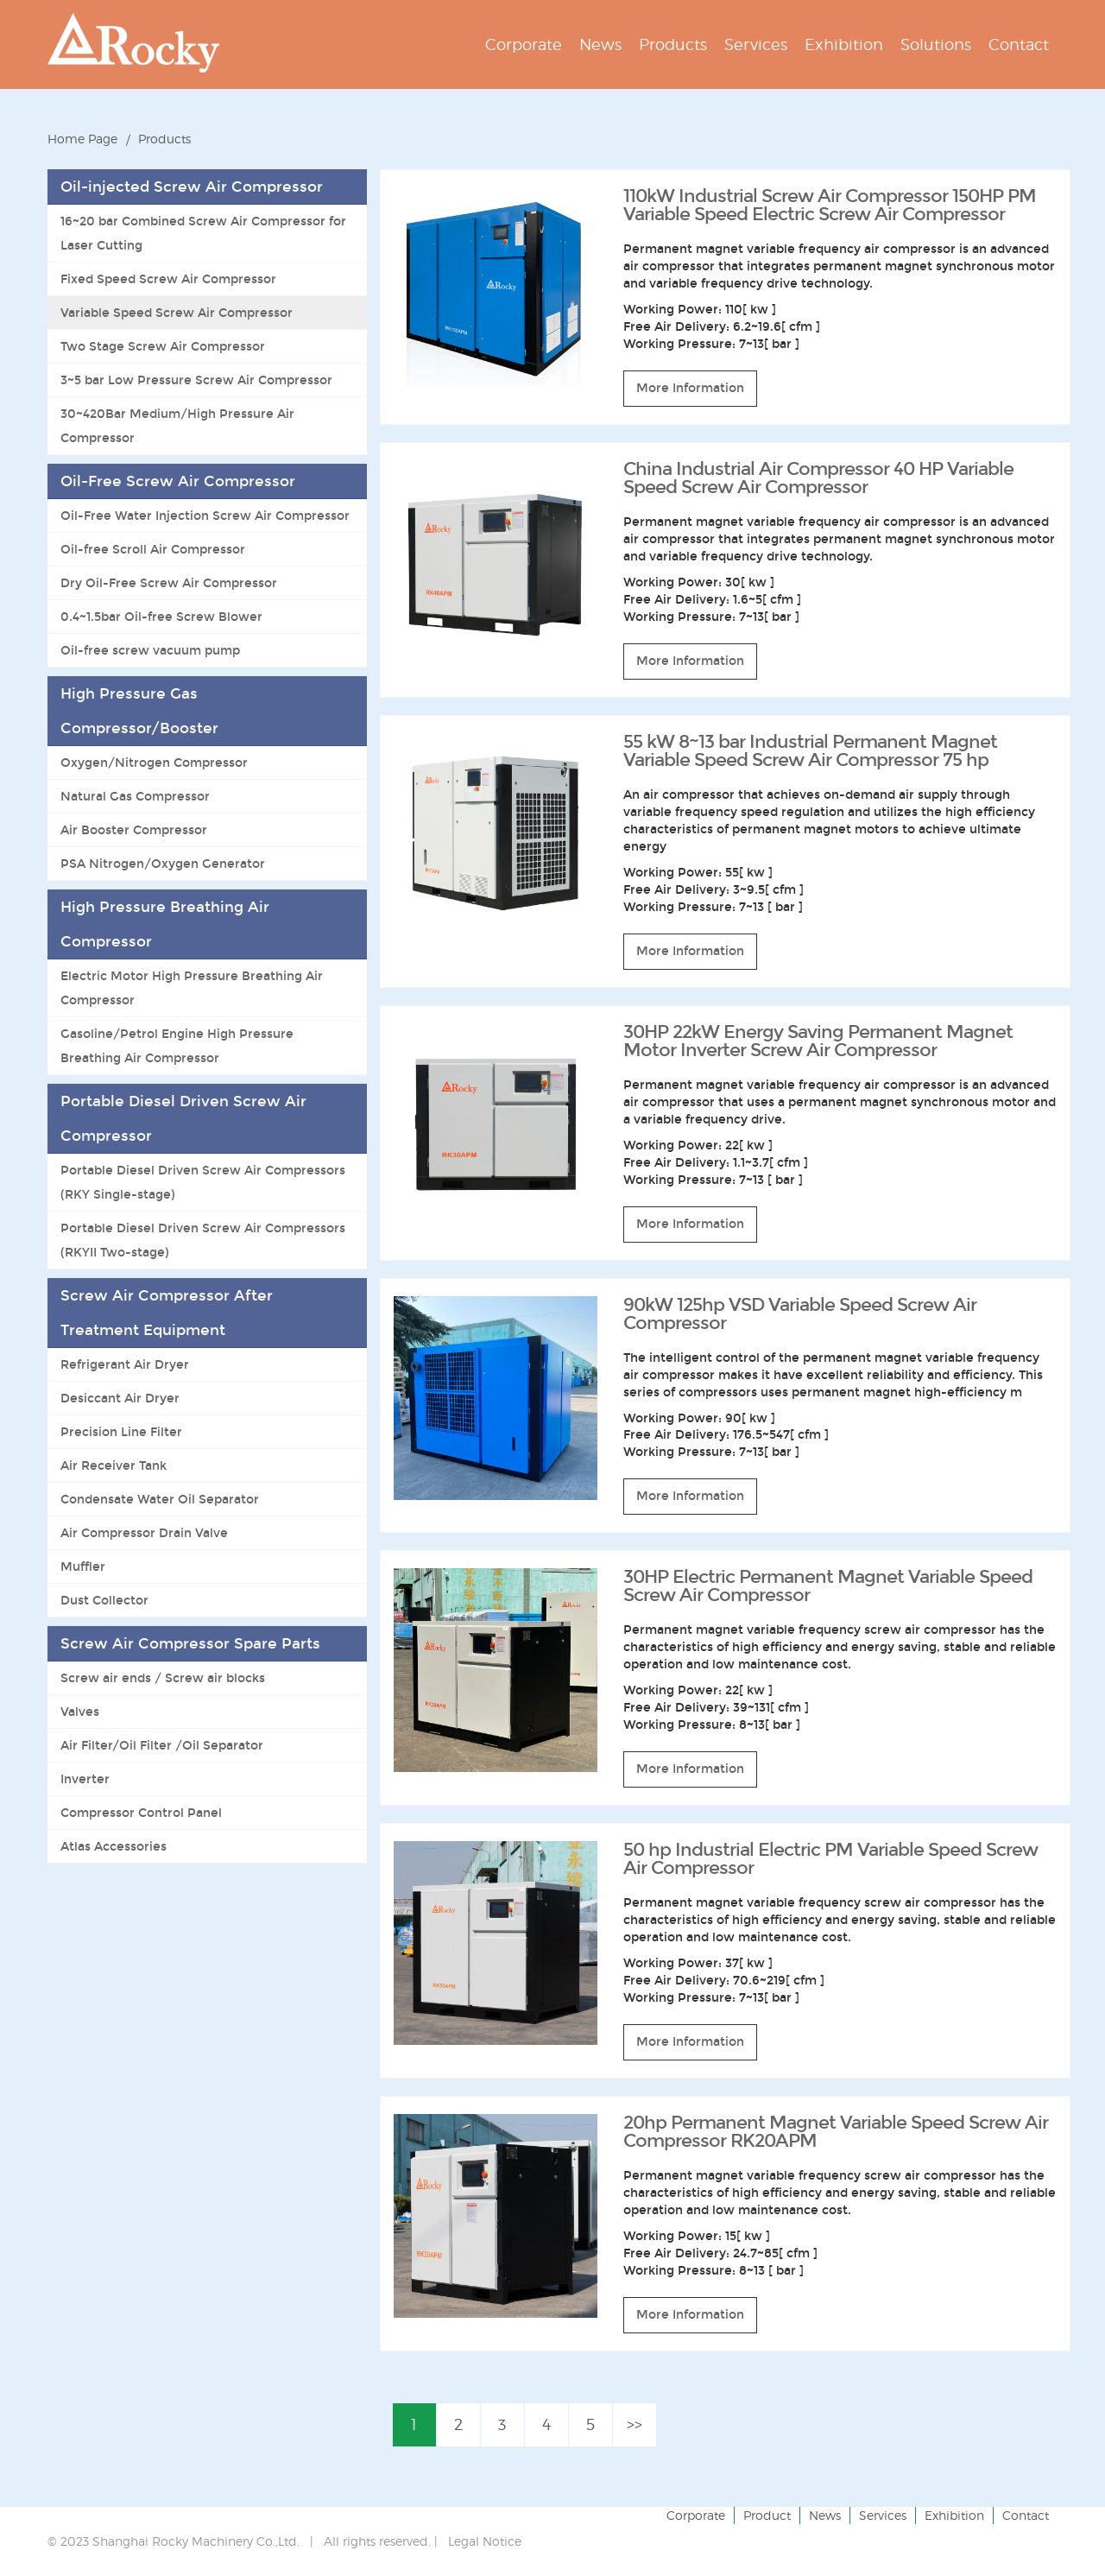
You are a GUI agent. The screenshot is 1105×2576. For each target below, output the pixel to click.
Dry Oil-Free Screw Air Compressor (168, 583)
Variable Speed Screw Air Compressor (176, 313)
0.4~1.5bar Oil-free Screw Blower (161, 616)
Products (164, 138)
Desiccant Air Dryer (120, 1398)
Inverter (85, 1779)
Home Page (82, 138)
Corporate (695, 2515)
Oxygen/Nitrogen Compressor (154, 762)
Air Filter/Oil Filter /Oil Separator (161, 1745)
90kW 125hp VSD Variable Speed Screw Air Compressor (799, 1313)
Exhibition (954, 2515)
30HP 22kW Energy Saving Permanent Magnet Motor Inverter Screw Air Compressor (818, 1041)
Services (882, 2515)
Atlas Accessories (113, 1846)
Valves (79, 1711)
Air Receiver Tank (113, 1465)
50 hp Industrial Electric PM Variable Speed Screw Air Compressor (830, 1858)
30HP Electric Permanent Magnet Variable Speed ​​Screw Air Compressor (830, 1585)
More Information (690, 388)
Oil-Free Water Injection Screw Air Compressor (205, 515)
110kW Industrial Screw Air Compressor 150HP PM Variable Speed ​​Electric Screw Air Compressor (829, 205)
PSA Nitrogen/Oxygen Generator (162, 863)
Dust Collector (104, 1600)
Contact (1025, 2515)
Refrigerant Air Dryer (124, 1364)
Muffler (82, 1566)
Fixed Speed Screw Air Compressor (168, 279)
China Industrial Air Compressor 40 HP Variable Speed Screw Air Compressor (818, 478)
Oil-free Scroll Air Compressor (152, 549)
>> (634, 2424)
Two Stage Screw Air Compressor (162, 346)
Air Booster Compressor (133, 830)
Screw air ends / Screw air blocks (162, 1678)
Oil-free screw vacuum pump (150, 650)
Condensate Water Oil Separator (159, 1499)
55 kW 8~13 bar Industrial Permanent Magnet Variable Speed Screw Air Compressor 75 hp (810, 750)
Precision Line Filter (121, 1432)
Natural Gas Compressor (135, 796)
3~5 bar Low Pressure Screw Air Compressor (196, 380)
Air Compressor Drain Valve (144, 1533)
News (825, 2515)
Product (767, 2515)
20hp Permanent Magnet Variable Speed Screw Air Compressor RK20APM (835, 2131)
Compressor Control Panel (141, 1813)
